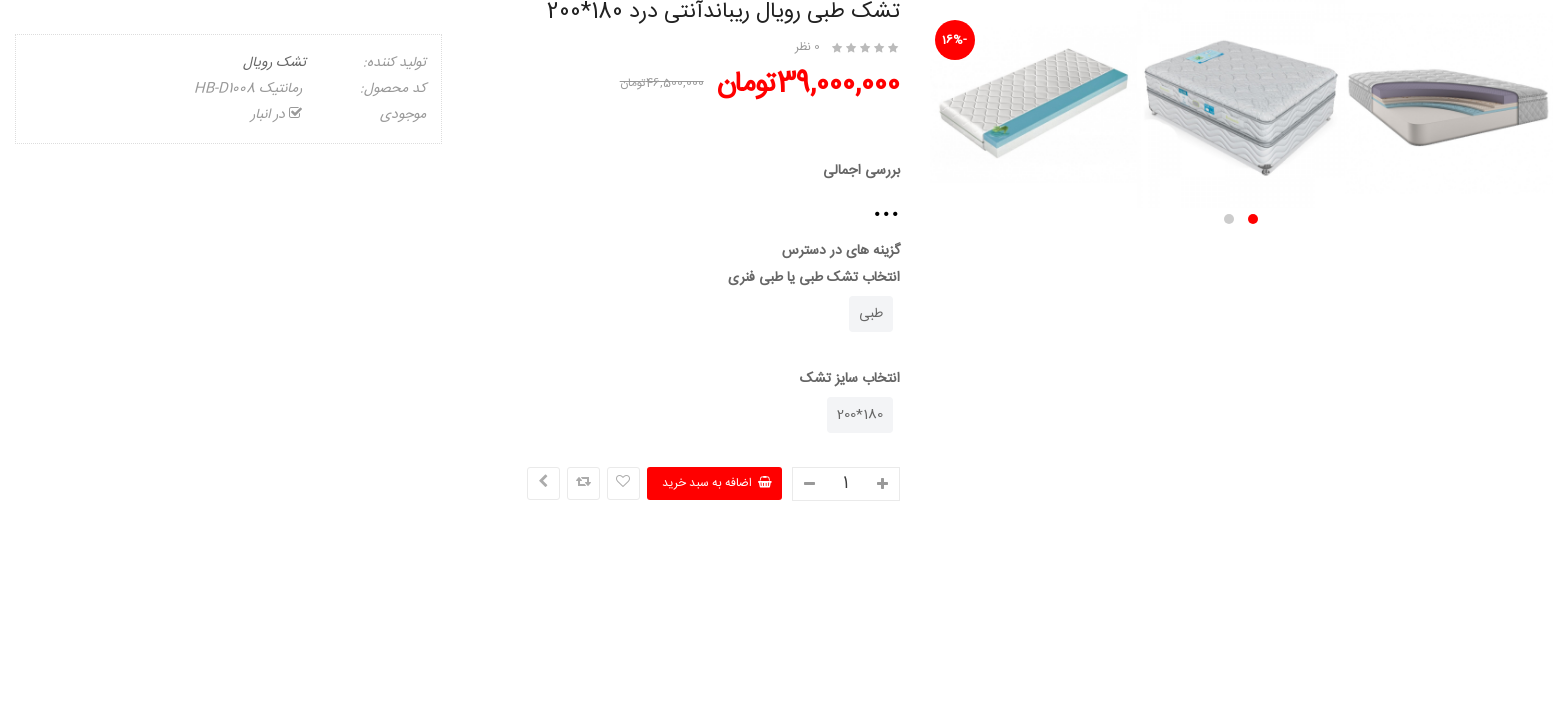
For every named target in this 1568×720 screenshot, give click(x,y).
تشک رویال (274, 63)
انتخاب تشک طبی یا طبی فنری (814, 278)
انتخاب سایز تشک (850, 379)
